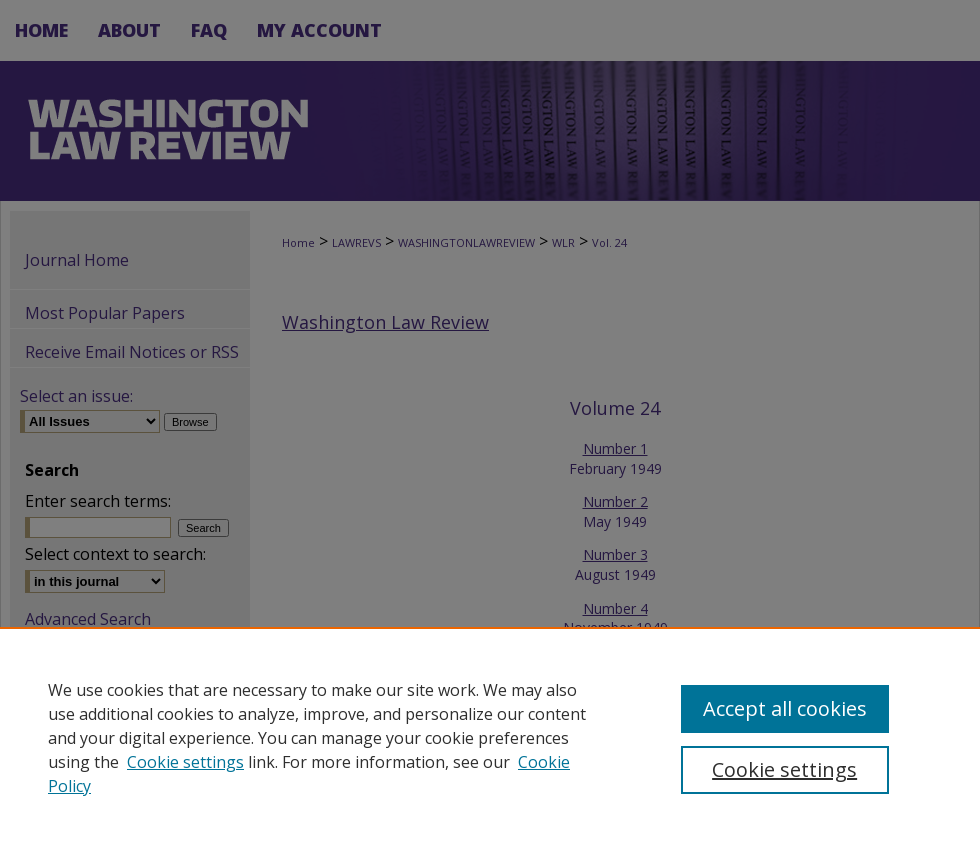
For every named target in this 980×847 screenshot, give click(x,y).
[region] (490, 737)
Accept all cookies (785, 708)
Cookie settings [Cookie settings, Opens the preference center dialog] (784, 769)
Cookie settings (185, 762)
